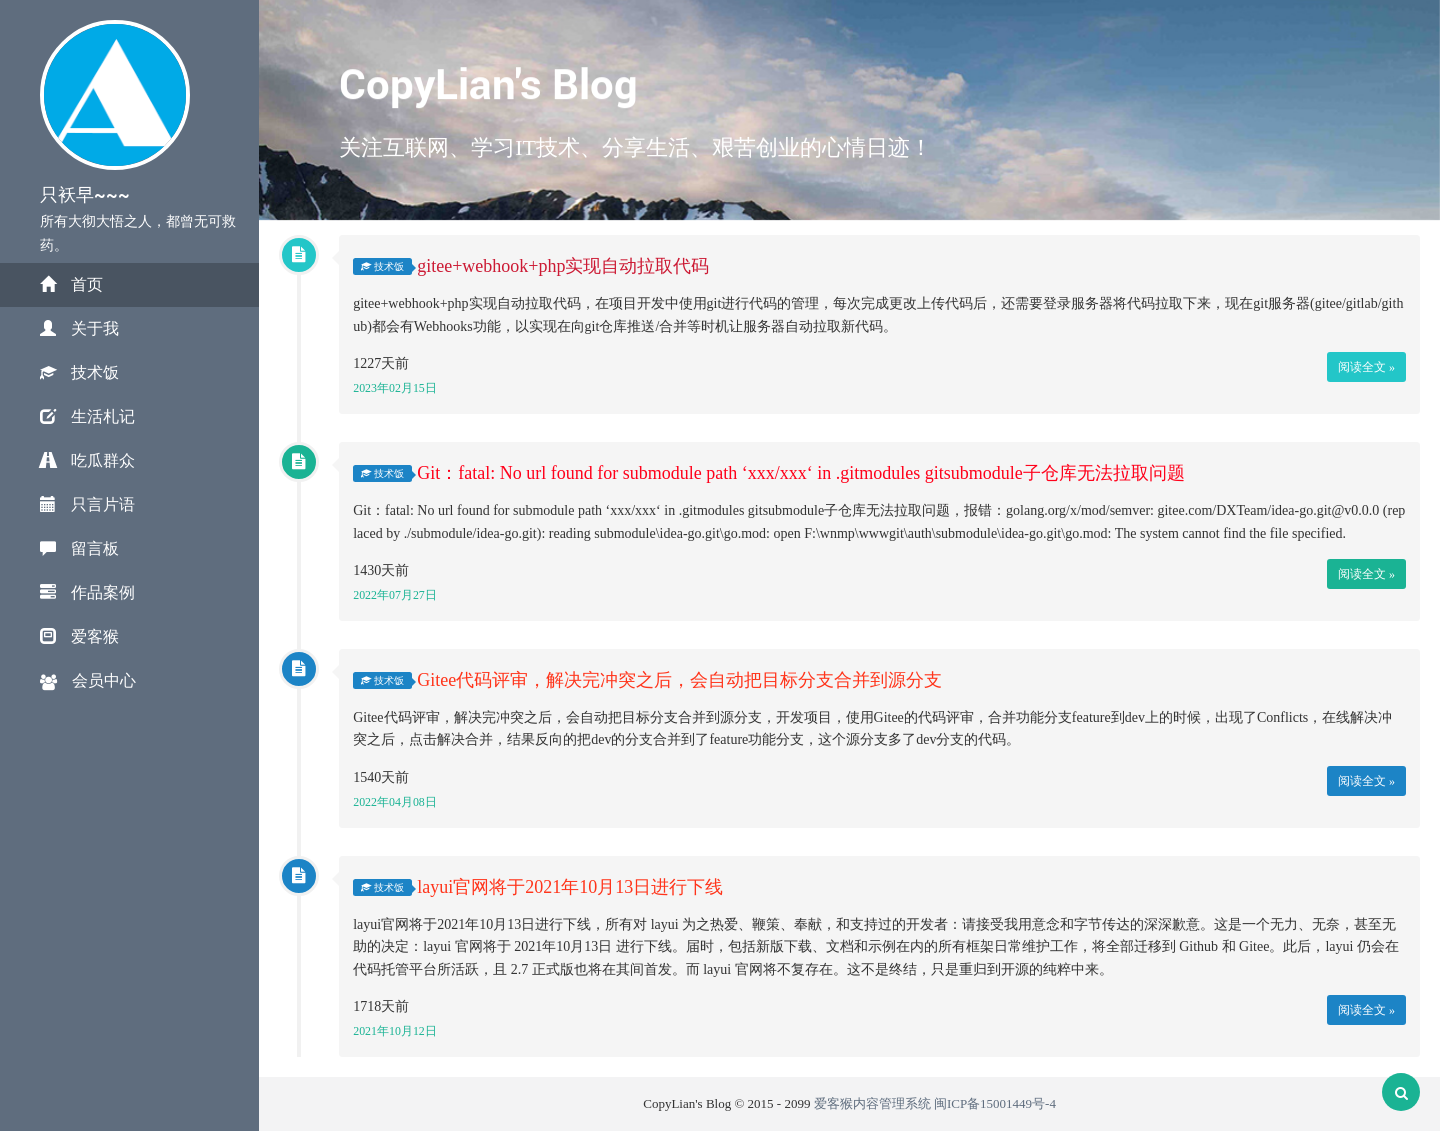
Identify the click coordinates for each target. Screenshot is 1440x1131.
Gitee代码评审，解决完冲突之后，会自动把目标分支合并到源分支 (679, 680)
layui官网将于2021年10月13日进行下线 (570, 887)
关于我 (79, 328)
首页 (71, 284)
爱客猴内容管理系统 (872, 1103)
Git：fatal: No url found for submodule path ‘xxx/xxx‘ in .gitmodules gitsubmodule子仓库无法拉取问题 (800, 473)
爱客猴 (79, 636)
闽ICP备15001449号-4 (995, 1103)
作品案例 (87, 592)
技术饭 (79, 372)
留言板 (79, 548)
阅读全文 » (1366, 367)
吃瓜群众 (87, 460)
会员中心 (88, 681)
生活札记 (87, 416)
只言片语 (87, 504)
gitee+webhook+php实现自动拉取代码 (563, 267)
